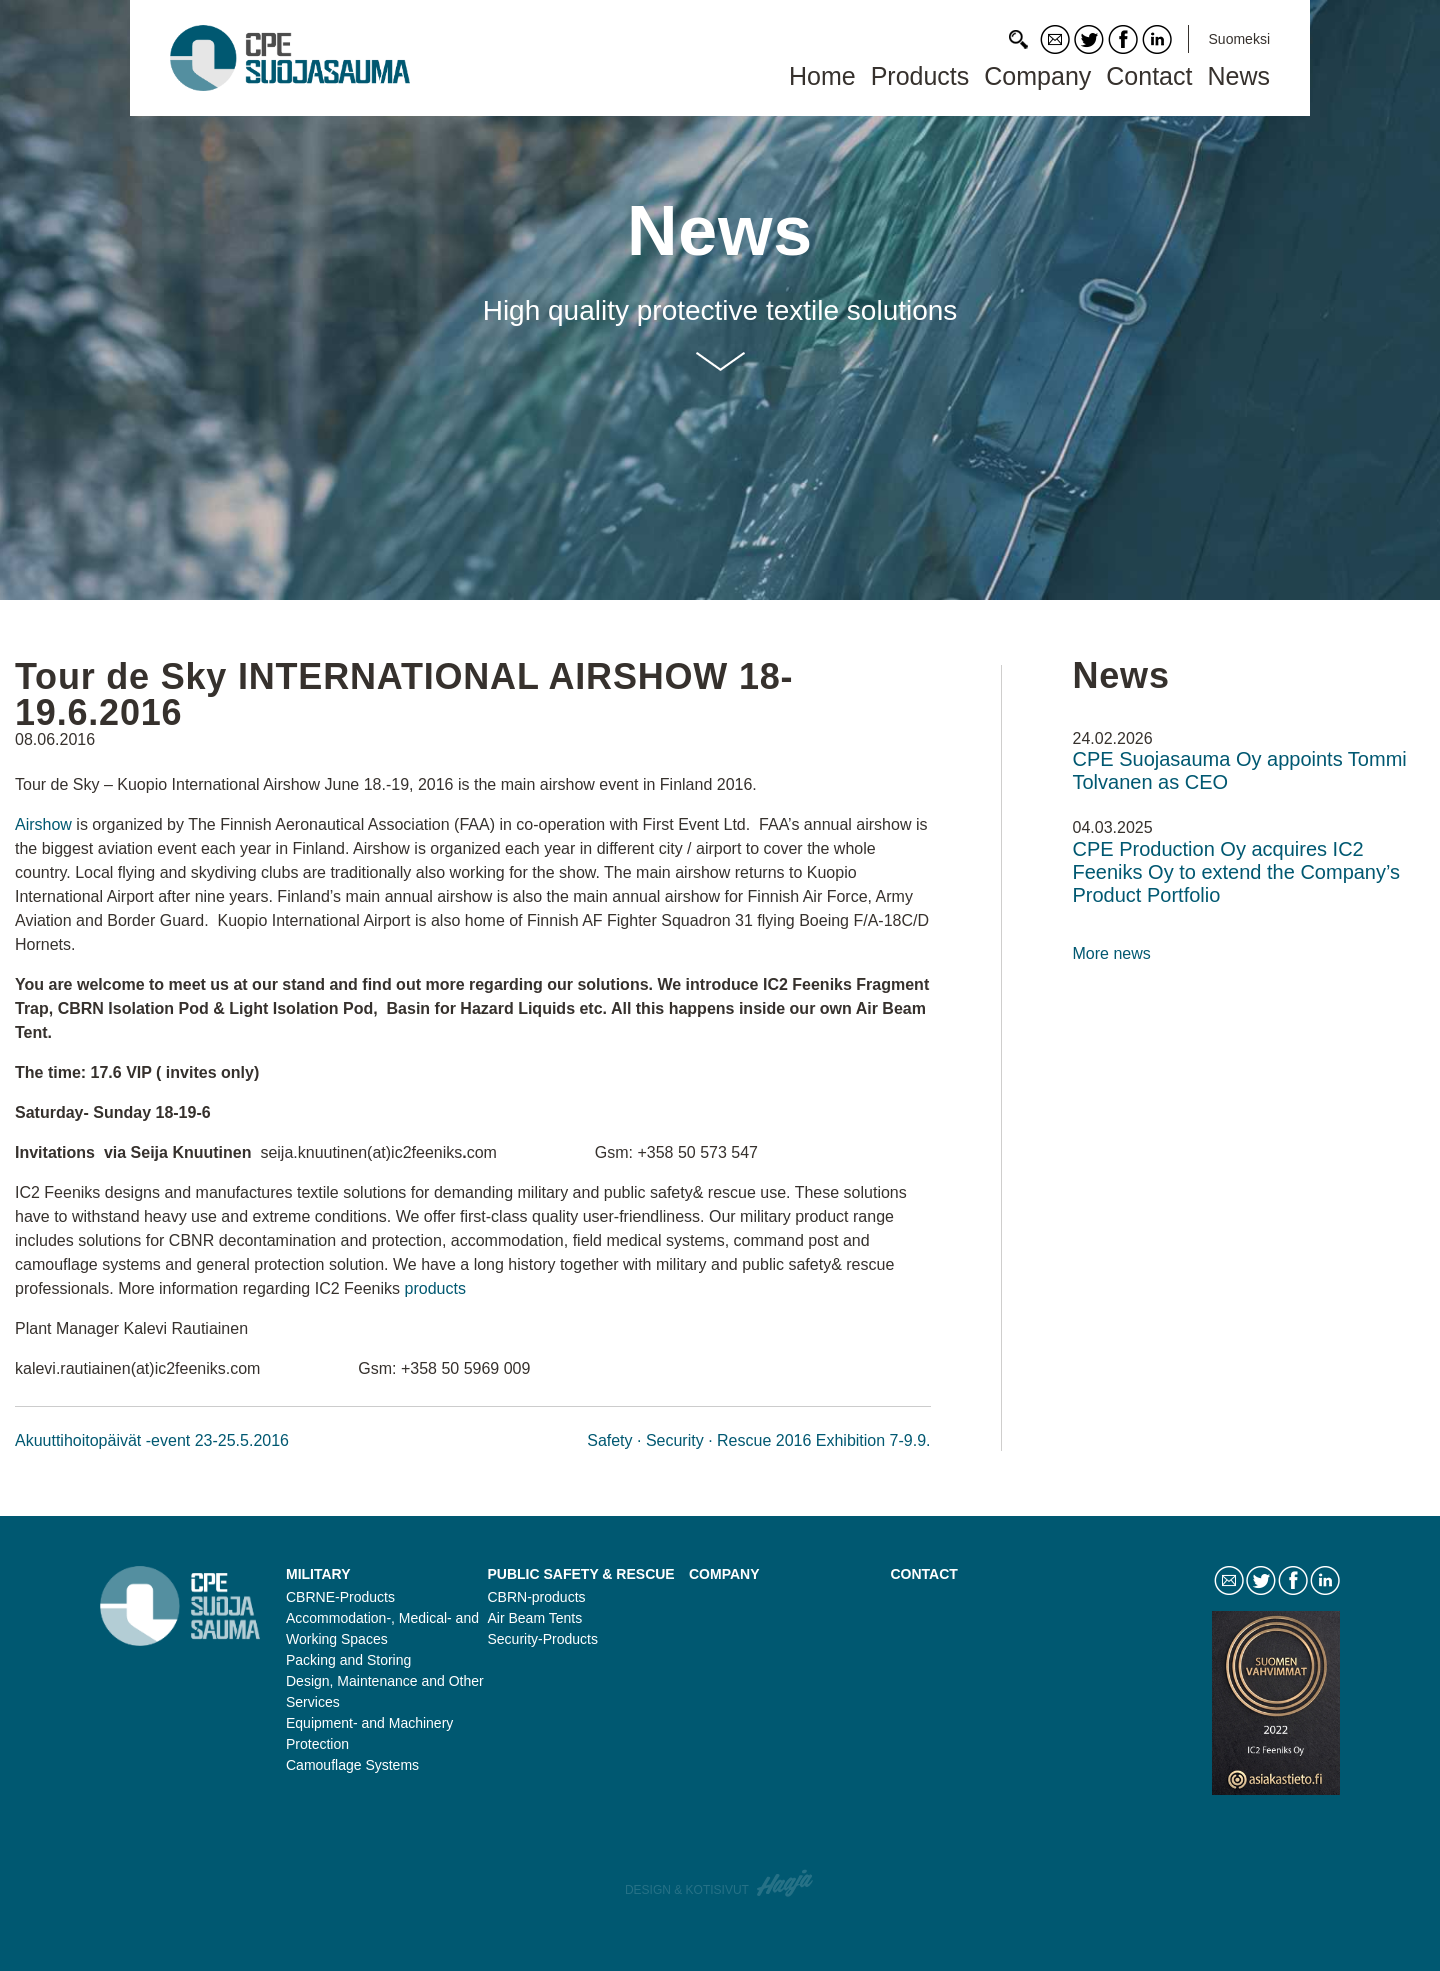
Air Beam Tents (535, 1618)
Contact (1055, 39)
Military (318, 1574)
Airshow (45, 824)
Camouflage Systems (352, 1765)
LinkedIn (1157, 39)
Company (1037, 76)
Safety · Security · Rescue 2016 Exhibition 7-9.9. (758, 1440)
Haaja (786, 1883)
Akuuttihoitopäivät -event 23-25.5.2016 (152, 1440)
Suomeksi (1239, 39)
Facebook (1123, 39)
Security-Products (543, 1639)
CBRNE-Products (340, 1597)
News (1238, 76)
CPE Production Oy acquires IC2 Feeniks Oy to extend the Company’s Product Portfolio (1237, 872)
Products (920, 76)
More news (1112, 953)
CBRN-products (537, 1597)
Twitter (1089, 39)
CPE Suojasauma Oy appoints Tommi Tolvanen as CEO (1240, 770)
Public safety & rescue (581, 1574)
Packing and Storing (348, 1660)
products (438, 1288)
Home (822, 76)
